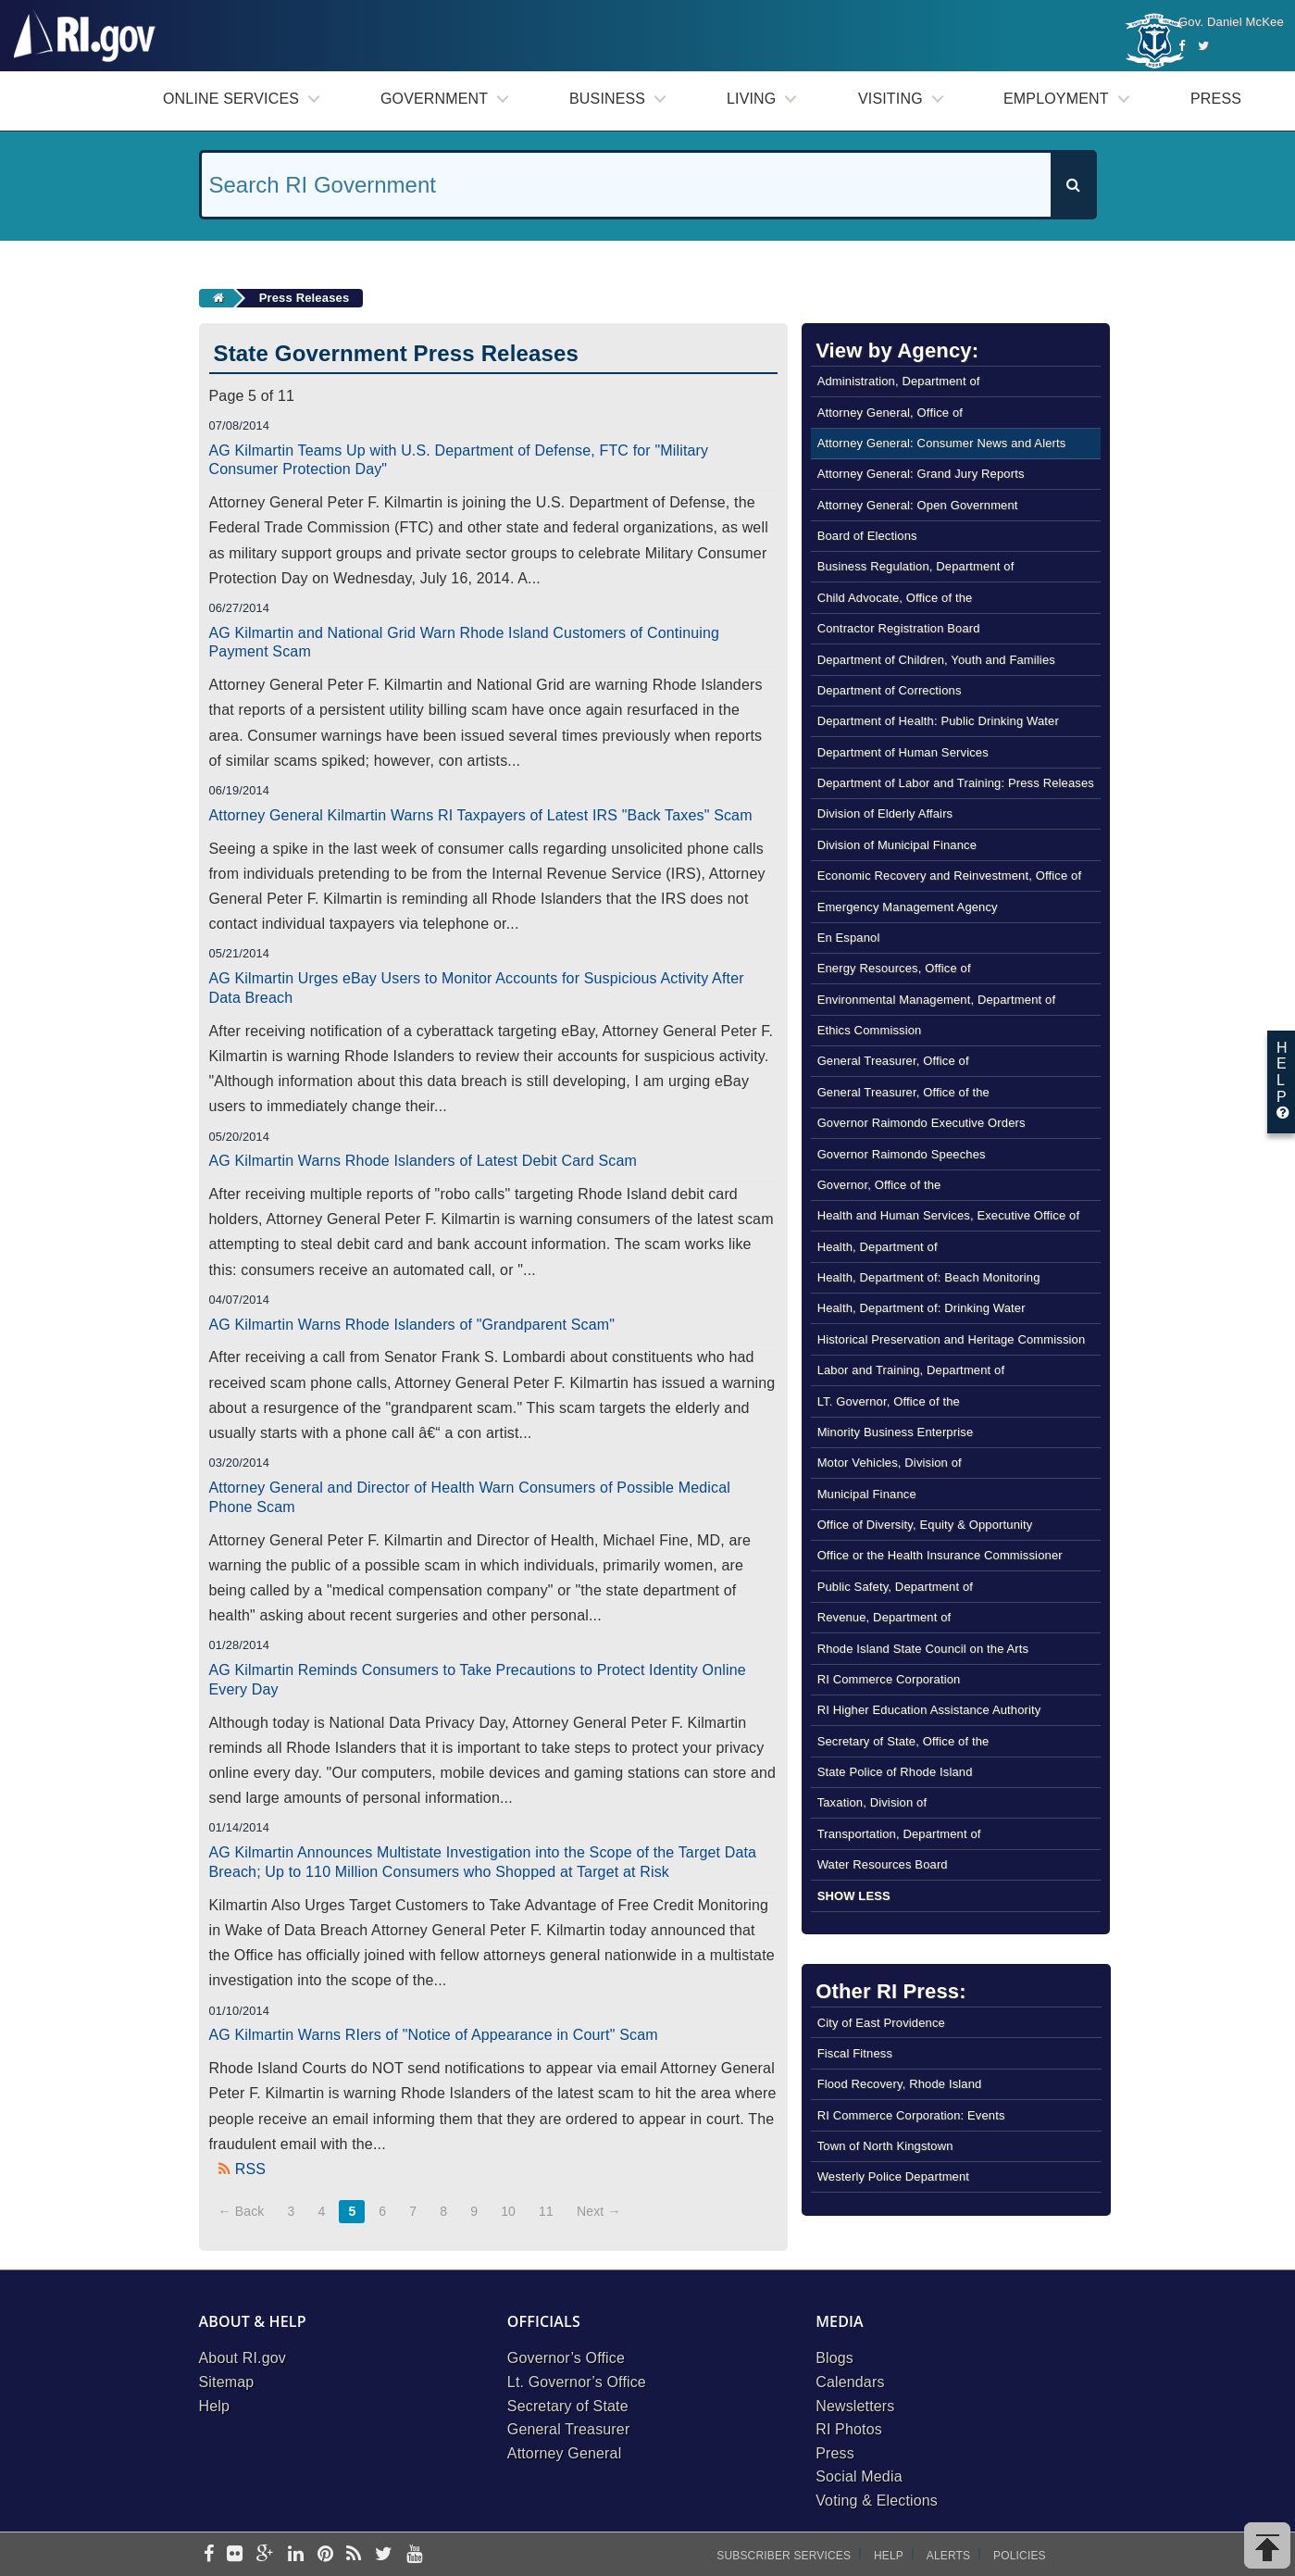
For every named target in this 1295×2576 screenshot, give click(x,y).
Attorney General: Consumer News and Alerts (941, 443)
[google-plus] (265, 2555)
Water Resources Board (882, 1864)
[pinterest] (325, 2555)
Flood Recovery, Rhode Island (899, 2084)
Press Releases (304, 298)
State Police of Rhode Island (895, 1772)
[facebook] (209, 2555)
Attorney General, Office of (890, 412)
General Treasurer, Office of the (903, 1092)
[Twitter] (1203, 46)
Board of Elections (867, 536)
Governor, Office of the (879, 1185)
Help (214, 2406)
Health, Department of (877, 1247)
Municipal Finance (866, 1494)
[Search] (1073, 185)
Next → (599, 2211)
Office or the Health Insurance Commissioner (940, 1555)
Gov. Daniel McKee (1231, 22)
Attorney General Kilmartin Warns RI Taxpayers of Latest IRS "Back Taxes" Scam (481, 815)
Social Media (859, 2476)
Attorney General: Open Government (917, 505)
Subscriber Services (783, 2555)
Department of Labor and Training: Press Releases (955, 783)
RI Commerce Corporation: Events (911, 2115)
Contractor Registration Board (898, 628)
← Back (241, 2211)
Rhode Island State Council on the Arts (923, 1649)
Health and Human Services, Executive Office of (948, 1215)
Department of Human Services (903, 752)
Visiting (890, 98)
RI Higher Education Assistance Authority (929, 1710)
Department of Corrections (889, 690)
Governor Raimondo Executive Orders (921, 1123)
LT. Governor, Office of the (888, 1401)
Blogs (834, 2358)
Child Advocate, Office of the (895, 598)
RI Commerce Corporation (889, 1679)
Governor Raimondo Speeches (901, 1154)
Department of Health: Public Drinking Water (938, 721)
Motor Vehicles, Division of (889, 1462)
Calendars (850, 2382)
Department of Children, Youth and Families (936, 660)
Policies (1019, 2555)
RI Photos (849, 2429)
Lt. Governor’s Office (576, 2382)
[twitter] (383, 2555)
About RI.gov (242, 2358)
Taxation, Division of (872, 1802)
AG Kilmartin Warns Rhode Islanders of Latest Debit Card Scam (423, 1161)
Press (1215, 98)
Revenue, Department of (884, 1617)
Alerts (948, 2555)
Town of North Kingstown (885, 2146)
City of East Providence (881, 2023)
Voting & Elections (877, 2500)
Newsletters (855, 2406)
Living (751, 98)
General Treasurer (568, 2429)
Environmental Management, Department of (936, 1000)
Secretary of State (568, 2406)
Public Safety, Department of (895, 1587)
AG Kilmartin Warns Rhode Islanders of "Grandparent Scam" (412, 1324)
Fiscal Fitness (854, 2053)
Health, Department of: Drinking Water (921, 1308)
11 (546, 2211)
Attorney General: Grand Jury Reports (921, 474)
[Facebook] (1181, 46)
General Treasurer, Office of (893, 1061)
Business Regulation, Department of (916, 566)
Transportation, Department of (899, 1834)
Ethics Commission (869, 1030)
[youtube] (414, 2555)
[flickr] (235, 2555)
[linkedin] (296, 2555)
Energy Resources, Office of (894, 968)
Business (607, 98)
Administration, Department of (898, 381)
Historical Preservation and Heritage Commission (951, 1339)
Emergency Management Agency (907, 907)
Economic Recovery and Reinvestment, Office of (949, 875)
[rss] (353, 2555)
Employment (1056, 98)
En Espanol (848, 937)
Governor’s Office (566, 2358)
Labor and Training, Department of (911, 1370)
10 (508, 2211)
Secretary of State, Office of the (903, 1741)
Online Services (231, 98)
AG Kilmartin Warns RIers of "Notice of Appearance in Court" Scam (433, 2035)
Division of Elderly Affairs (885, 813)
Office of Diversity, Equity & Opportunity (925, 1525)
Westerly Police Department (893, 2176)
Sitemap (227, 2382)
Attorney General (564, 2453)
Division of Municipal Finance (897, 845)
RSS (250, 2169)
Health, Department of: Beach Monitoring (928, 1277)
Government (434, 98)
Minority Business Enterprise (895, 1432)
